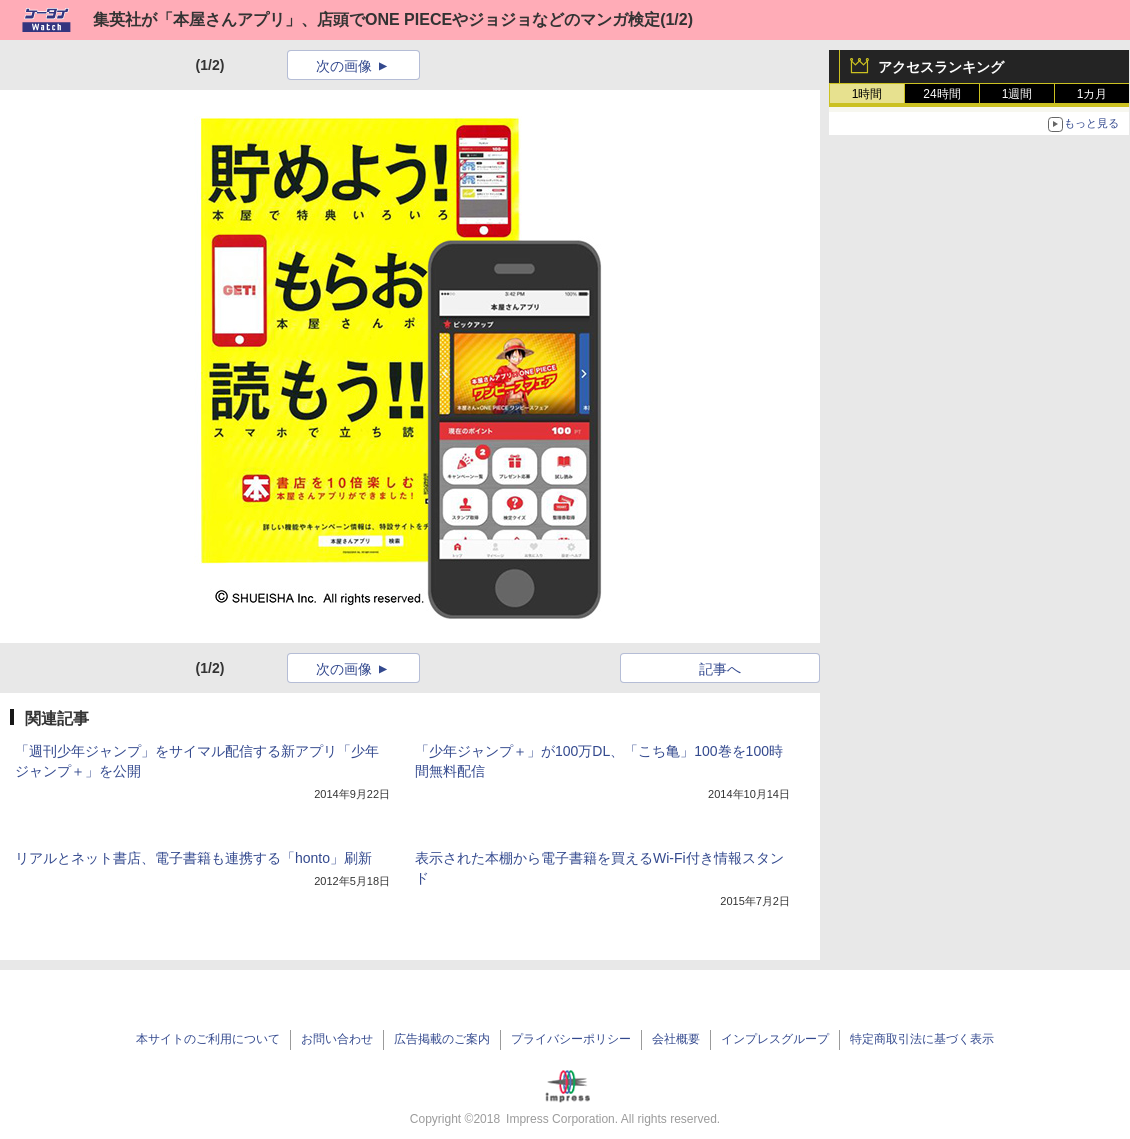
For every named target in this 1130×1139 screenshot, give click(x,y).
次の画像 (344, 66)
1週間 (1017, 94)
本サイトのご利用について (208, 1039)
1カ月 (1092, 94)
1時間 (867, 94)
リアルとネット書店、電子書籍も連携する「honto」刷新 (193, 858)
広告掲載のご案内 (442, 1039)
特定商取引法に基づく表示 (922, 1039)
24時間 (941, 94)
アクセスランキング (941, 67)
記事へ (720, 669)
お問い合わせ (337, 1039)
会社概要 (676, 1039)
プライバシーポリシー (571, 1039)
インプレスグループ (775, 1039)
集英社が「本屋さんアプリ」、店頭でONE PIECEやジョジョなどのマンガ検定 (376, 19)
